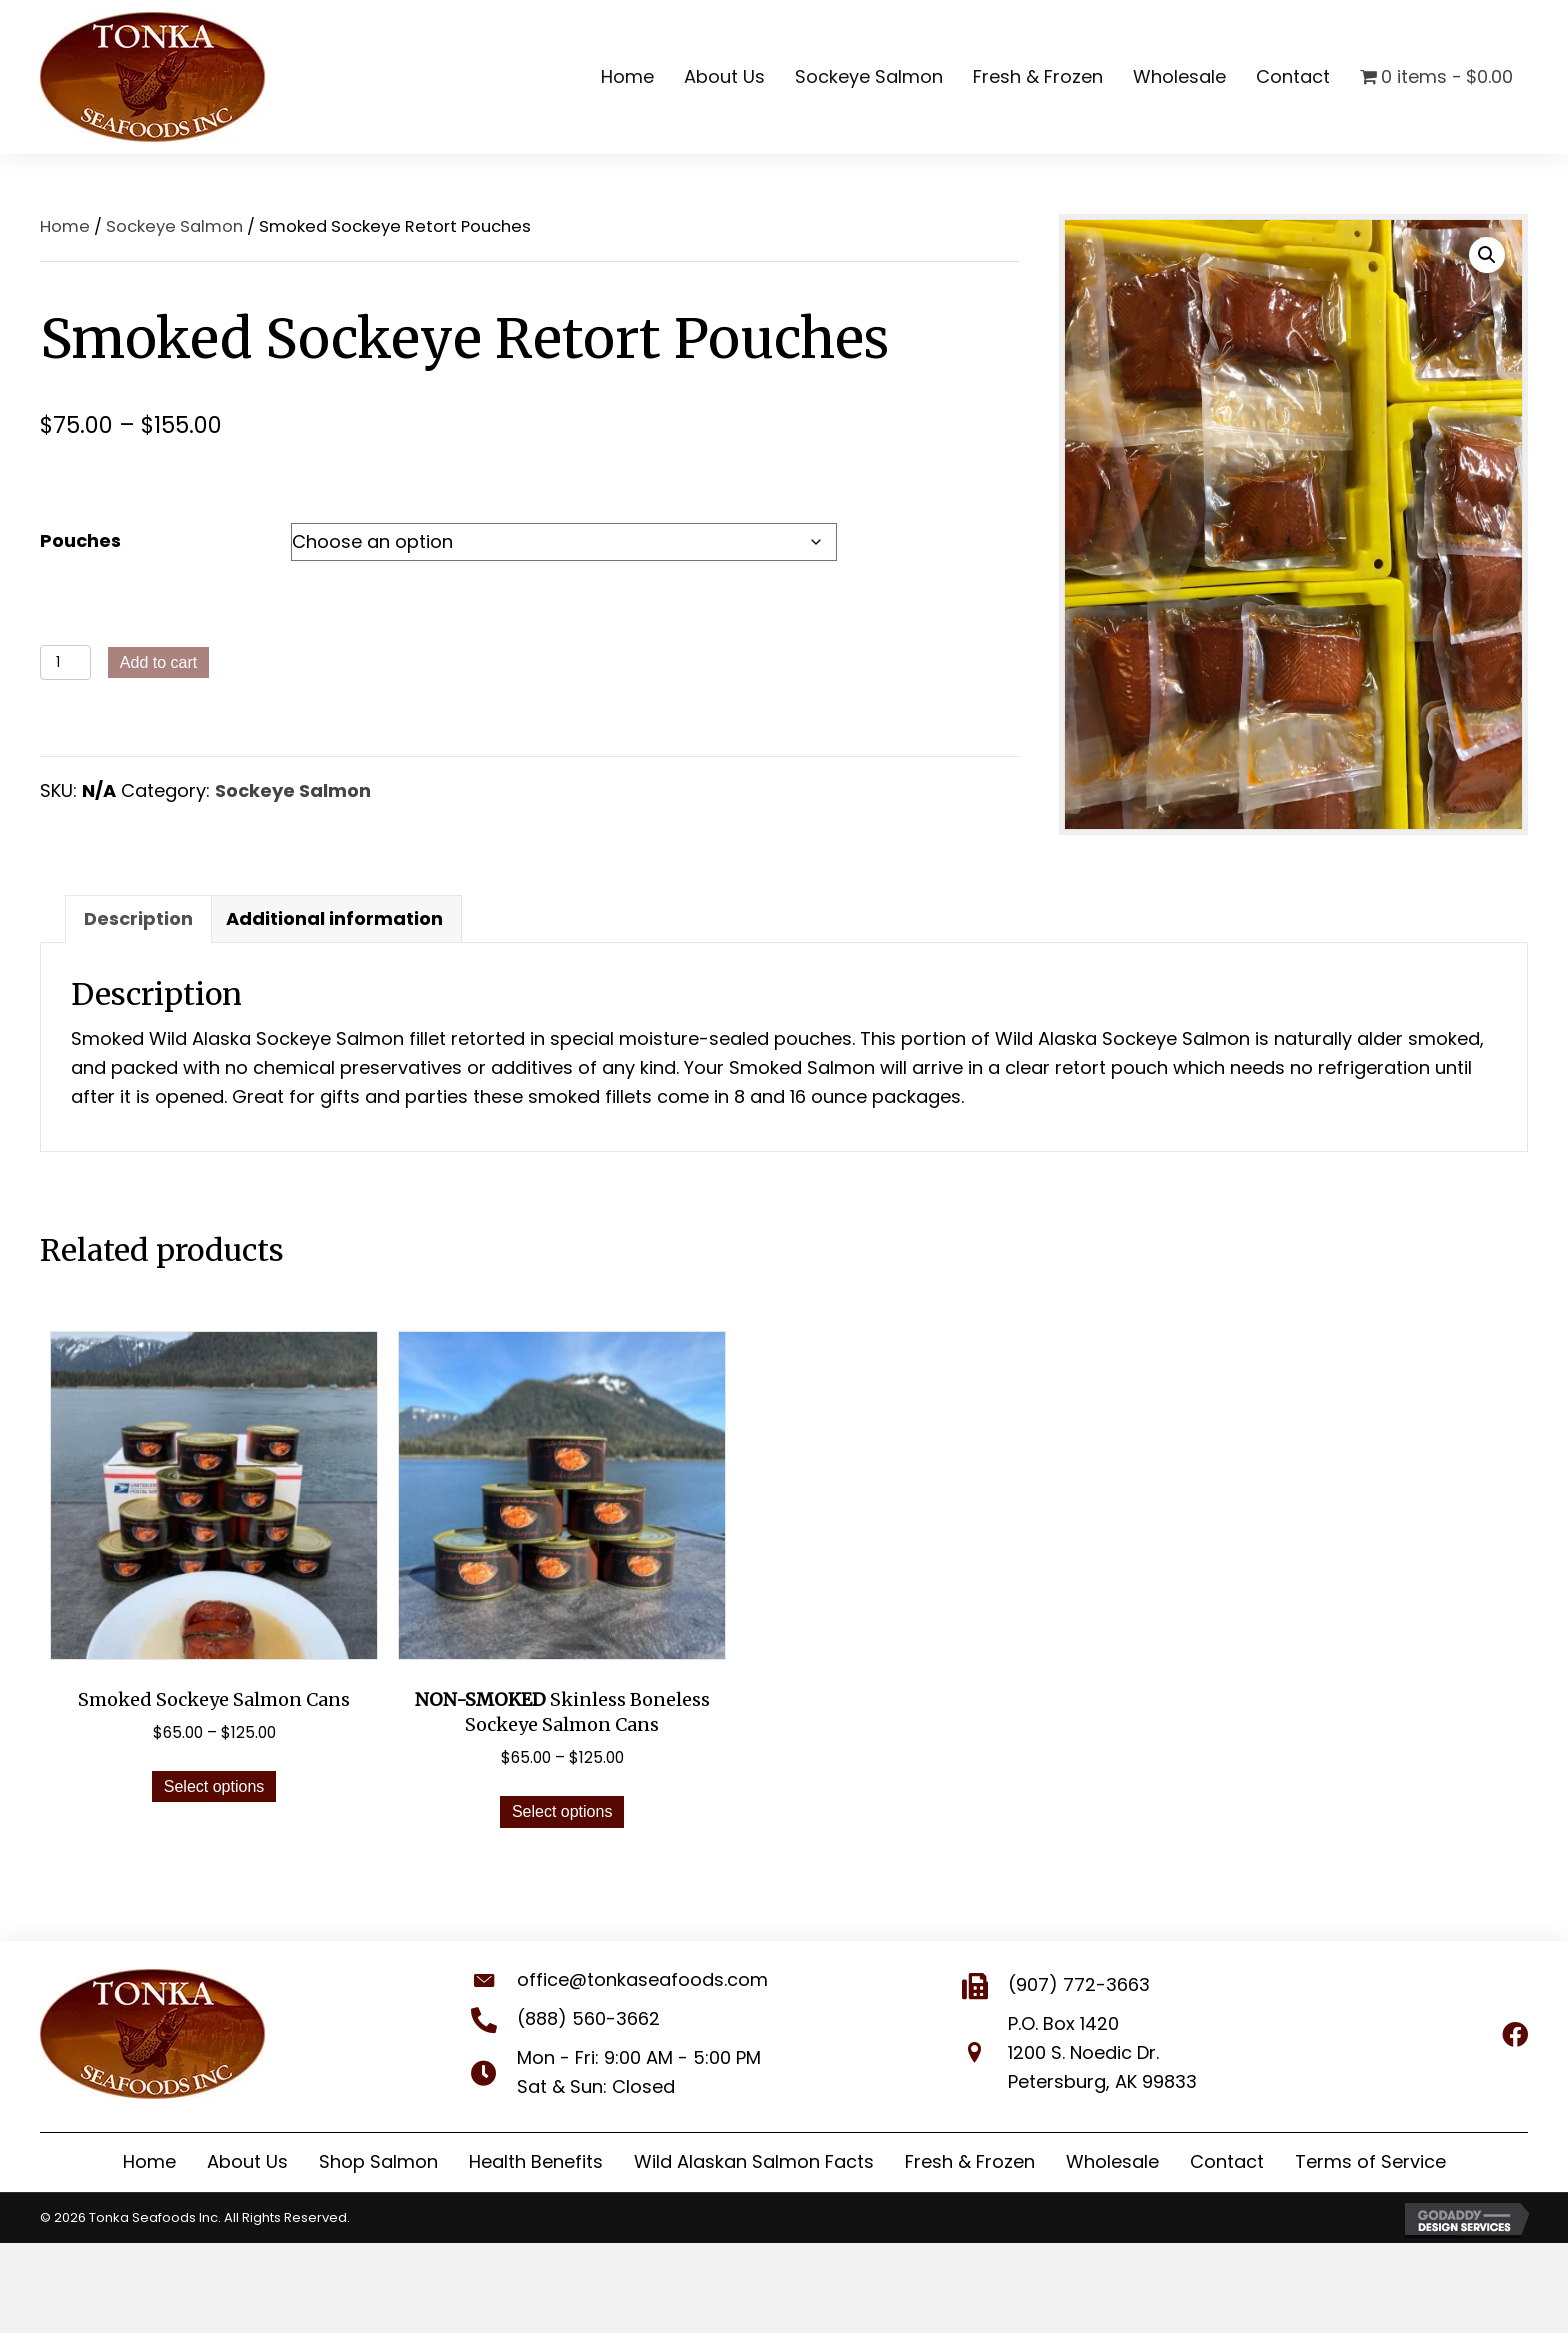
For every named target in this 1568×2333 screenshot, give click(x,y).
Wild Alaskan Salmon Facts (754, 2161)
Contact (1227, 2161)
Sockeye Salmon (174, 226)
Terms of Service (1370, 2161)
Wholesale (1112, 2161)
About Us (247, 2161)
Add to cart (158, 662)
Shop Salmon (378, 2161)
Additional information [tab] (334, 918)
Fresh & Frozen (970, 2161)
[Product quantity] (65, 662)
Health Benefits (536, 2161)
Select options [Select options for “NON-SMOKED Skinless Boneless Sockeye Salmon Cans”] (562, 1811)
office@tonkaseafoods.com (624, 1979)
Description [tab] (138, 918)
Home (65, 226)
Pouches (80, 540)
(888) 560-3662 (570, 2018)
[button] (1487, 255)
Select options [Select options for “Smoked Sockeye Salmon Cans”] (214, 1786)
